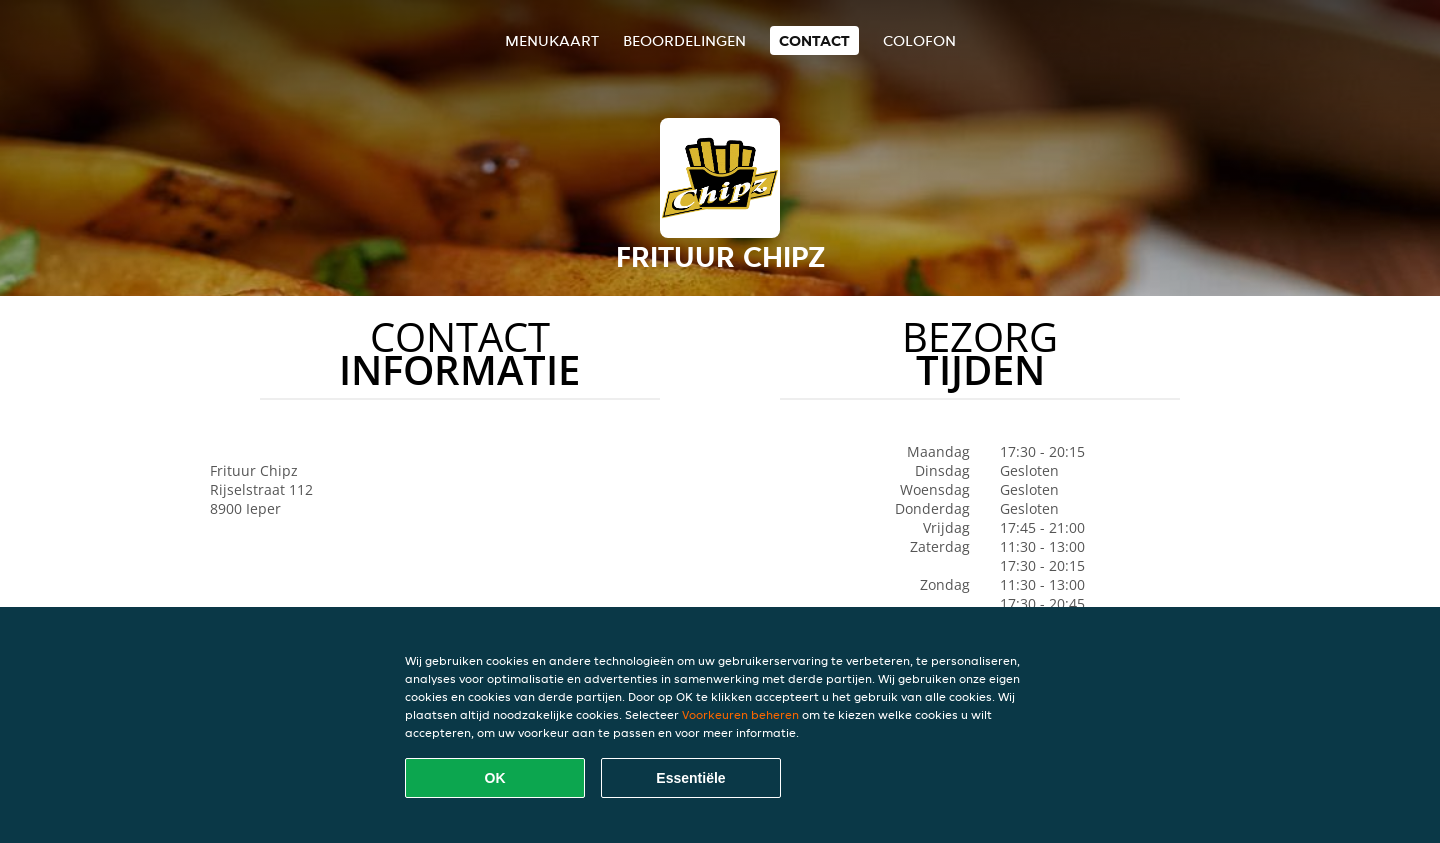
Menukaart (552, 40)
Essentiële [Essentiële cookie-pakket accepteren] (690, 778)
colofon (919, 40)
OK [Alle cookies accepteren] (495, 778)
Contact (814, 40)
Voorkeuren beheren (740, 714)
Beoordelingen (684, 40)
